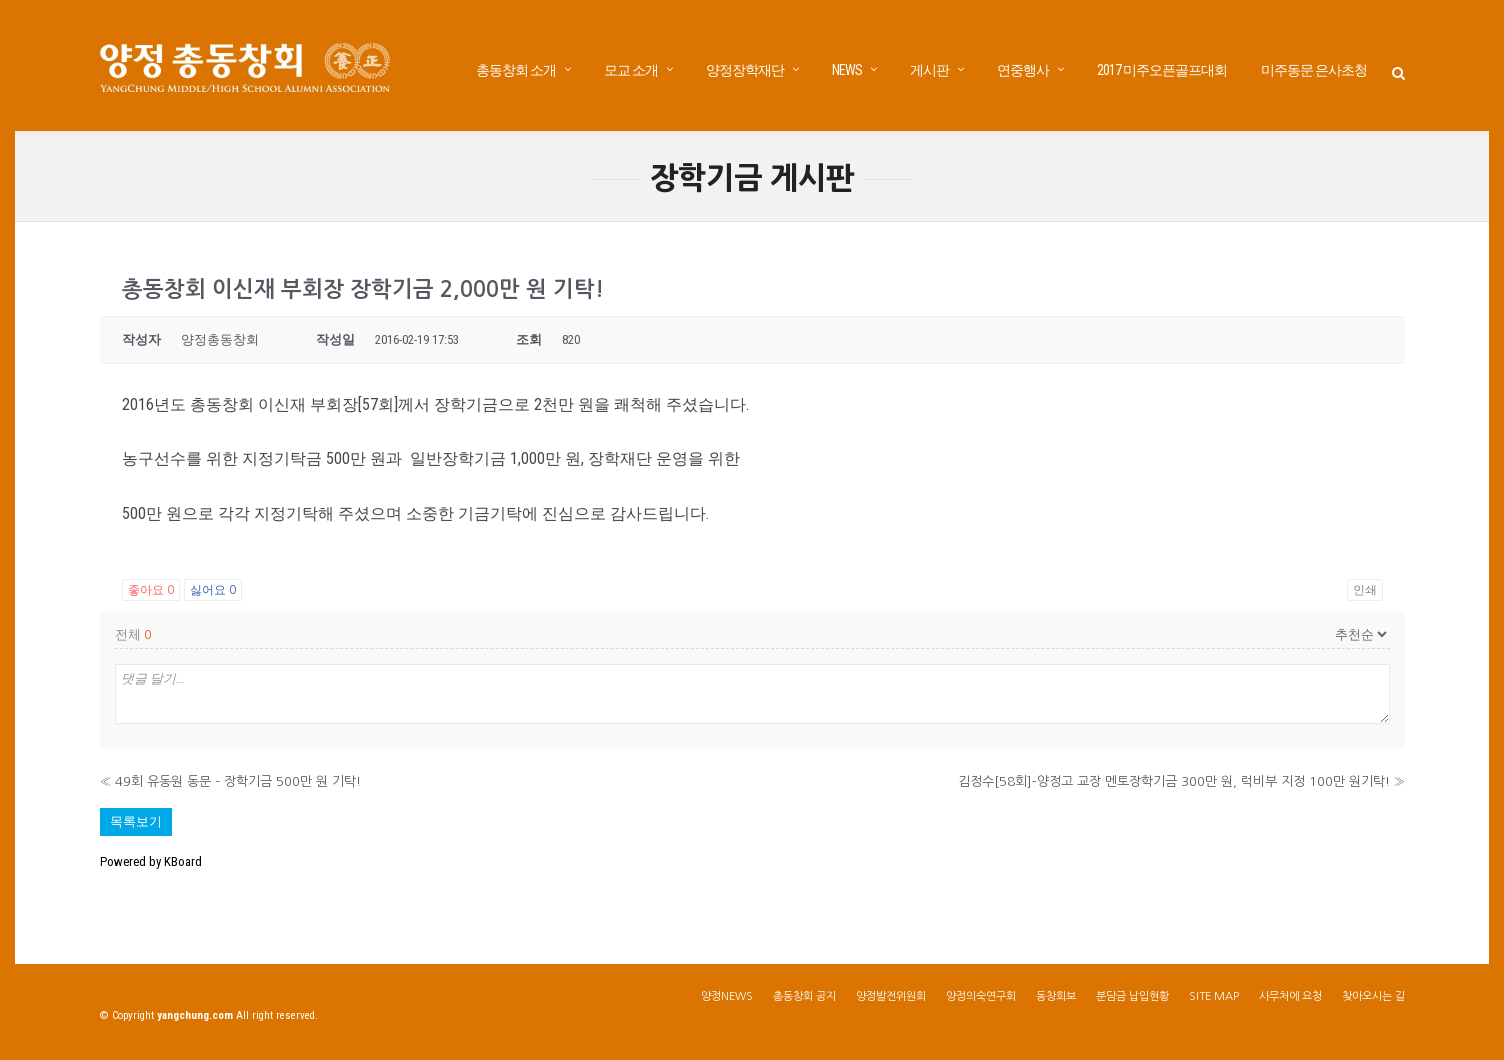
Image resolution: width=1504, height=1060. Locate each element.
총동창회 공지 (804, 996)
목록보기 (136, 821)
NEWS (847, 70)
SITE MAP (1214, 996)
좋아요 (151, 590)
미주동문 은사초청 (1314, 70)
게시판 (929, 70)
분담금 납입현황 (1132, 996)
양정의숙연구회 (981, 996)
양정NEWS (727, 996)
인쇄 (1365, 590)
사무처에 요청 (1290, 996)
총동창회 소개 (516, 70)
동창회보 (1056, 996)
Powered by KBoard (151, 861)
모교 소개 (631, 70)
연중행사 (1023, 70)
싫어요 (213, 590)
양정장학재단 (745, 70)
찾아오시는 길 (1373, 996)
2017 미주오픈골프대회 (1162, 70)
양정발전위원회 (891, 996)
